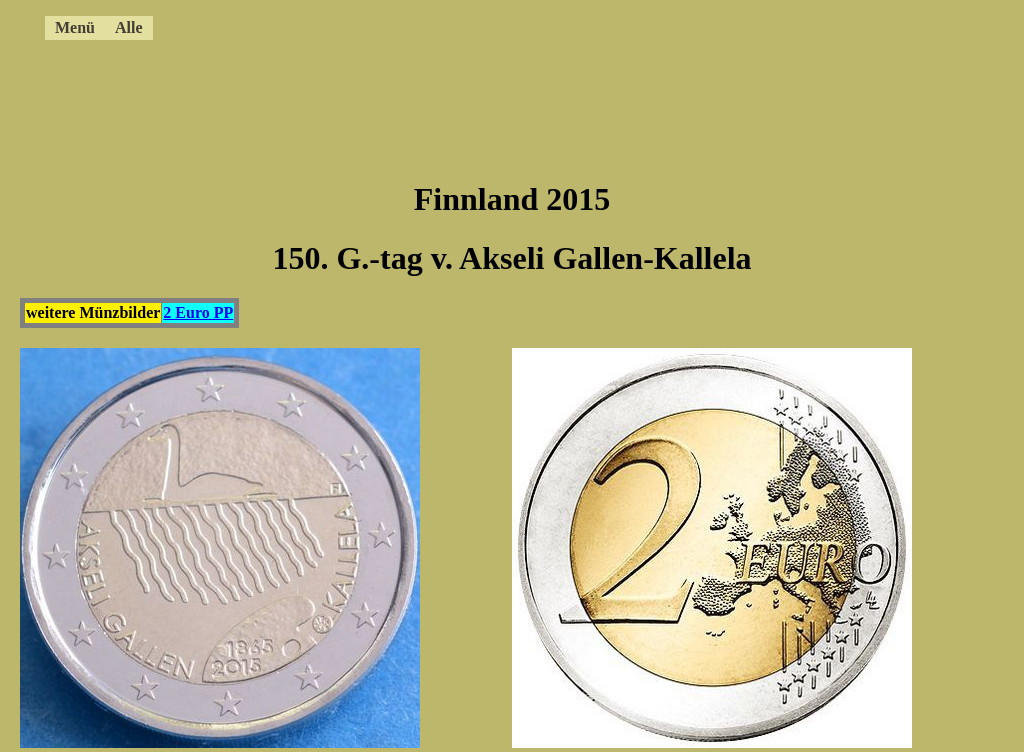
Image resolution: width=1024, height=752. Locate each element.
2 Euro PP (198, 312)
